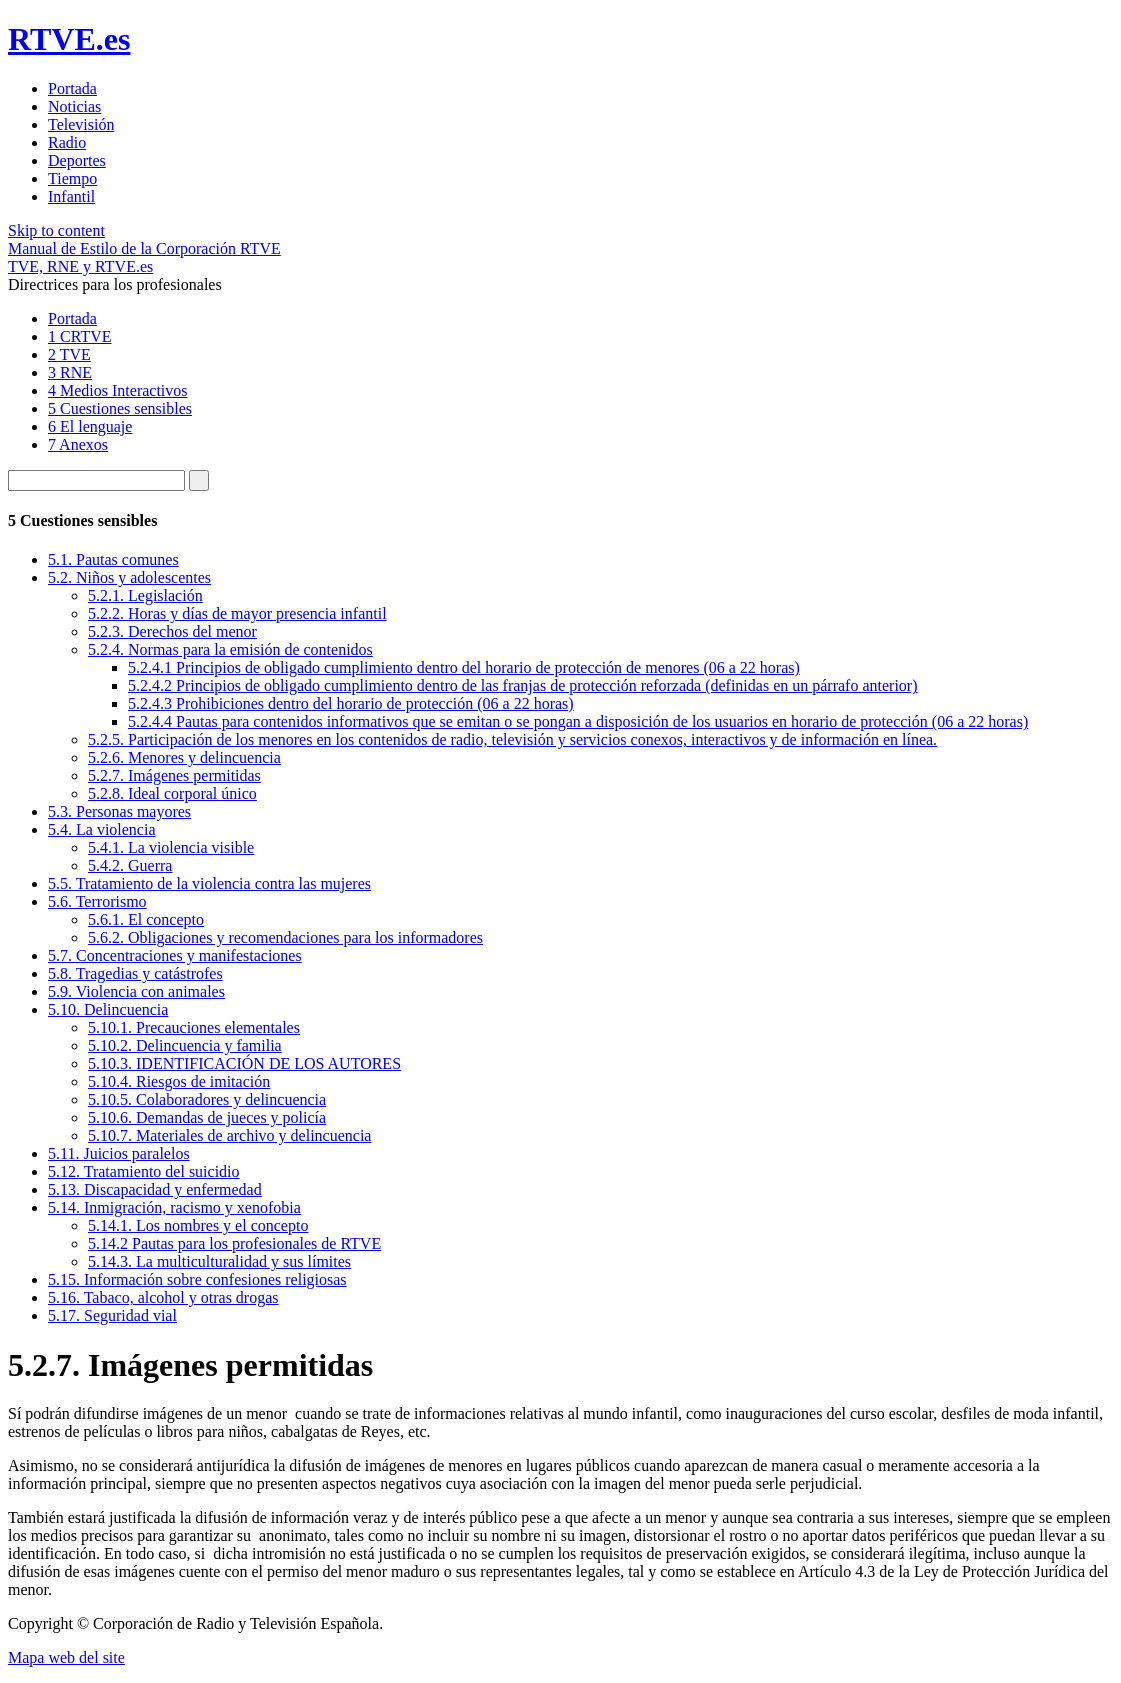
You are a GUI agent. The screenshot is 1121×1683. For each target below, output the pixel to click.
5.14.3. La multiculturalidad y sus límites (219, 1261)
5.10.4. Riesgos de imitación (179, 1081)
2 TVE (69, 354)
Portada (72, 318)
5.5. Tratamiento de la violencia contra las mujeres (209, 883)
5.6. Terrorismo (97, 901)
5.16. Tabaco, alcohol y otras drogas (163, 1297)
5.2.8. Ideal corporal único (172, 793)
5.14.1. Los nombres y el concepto (198, 1225)
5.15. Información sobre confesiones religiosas (197, 1279)
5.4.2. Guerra (130, 865)
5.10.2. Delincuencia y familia (185, 1045)
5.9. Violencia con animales (136, 991)
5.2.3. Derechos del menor (172, 631)
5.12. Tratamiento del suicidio (144, 1171)
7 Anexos (78, 444)
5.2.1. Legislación (145, 595)
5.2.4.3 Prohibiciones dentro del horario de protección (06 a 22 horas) (351, 703)
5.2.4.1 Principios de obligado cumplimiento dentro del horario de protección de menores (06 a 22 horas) (464, 667)
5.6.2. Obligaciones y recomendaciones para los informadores (285, 937)
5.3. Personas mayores (119, 811)
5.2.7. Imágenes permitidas (174, 775)
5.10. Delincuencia (108, 1009)
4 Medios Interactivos (118, 390)
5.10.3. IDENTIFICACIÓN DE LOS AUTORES (244, 1063)
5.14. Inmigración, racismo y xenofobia (174, 1207)
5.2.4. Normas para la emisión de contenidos (230, 649)
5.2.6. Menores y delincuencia (184, 757)
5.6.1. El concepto (146, 919)
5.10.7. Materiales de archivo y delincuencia (229, 1135)
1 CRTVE (79, 336)
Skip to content (56, 230)
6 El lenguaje (90, 426)
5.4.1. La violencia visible (171, 847)
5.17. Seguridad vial (112, 1315)
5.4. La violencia (102, 829)
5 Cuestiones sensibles (120, 408)
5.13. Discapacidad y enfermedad (155, 1189)
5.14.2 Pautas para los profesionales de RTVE (234, 1243)
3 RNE (70, 372)
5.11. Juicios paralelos (119, 1153)
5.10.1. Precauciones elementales (194, 1027)
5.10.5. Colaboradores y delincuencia (207, 1099)
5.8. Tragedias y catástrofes (135, 973)
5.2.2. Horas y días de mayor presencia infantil (237, 613)
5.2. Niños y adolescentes (129, 577)
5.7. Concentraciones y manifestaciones (175, 955)
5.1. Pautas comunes (113, 559)
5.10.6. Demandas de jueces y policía (207, 1117)
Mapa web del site (66, 1657)
